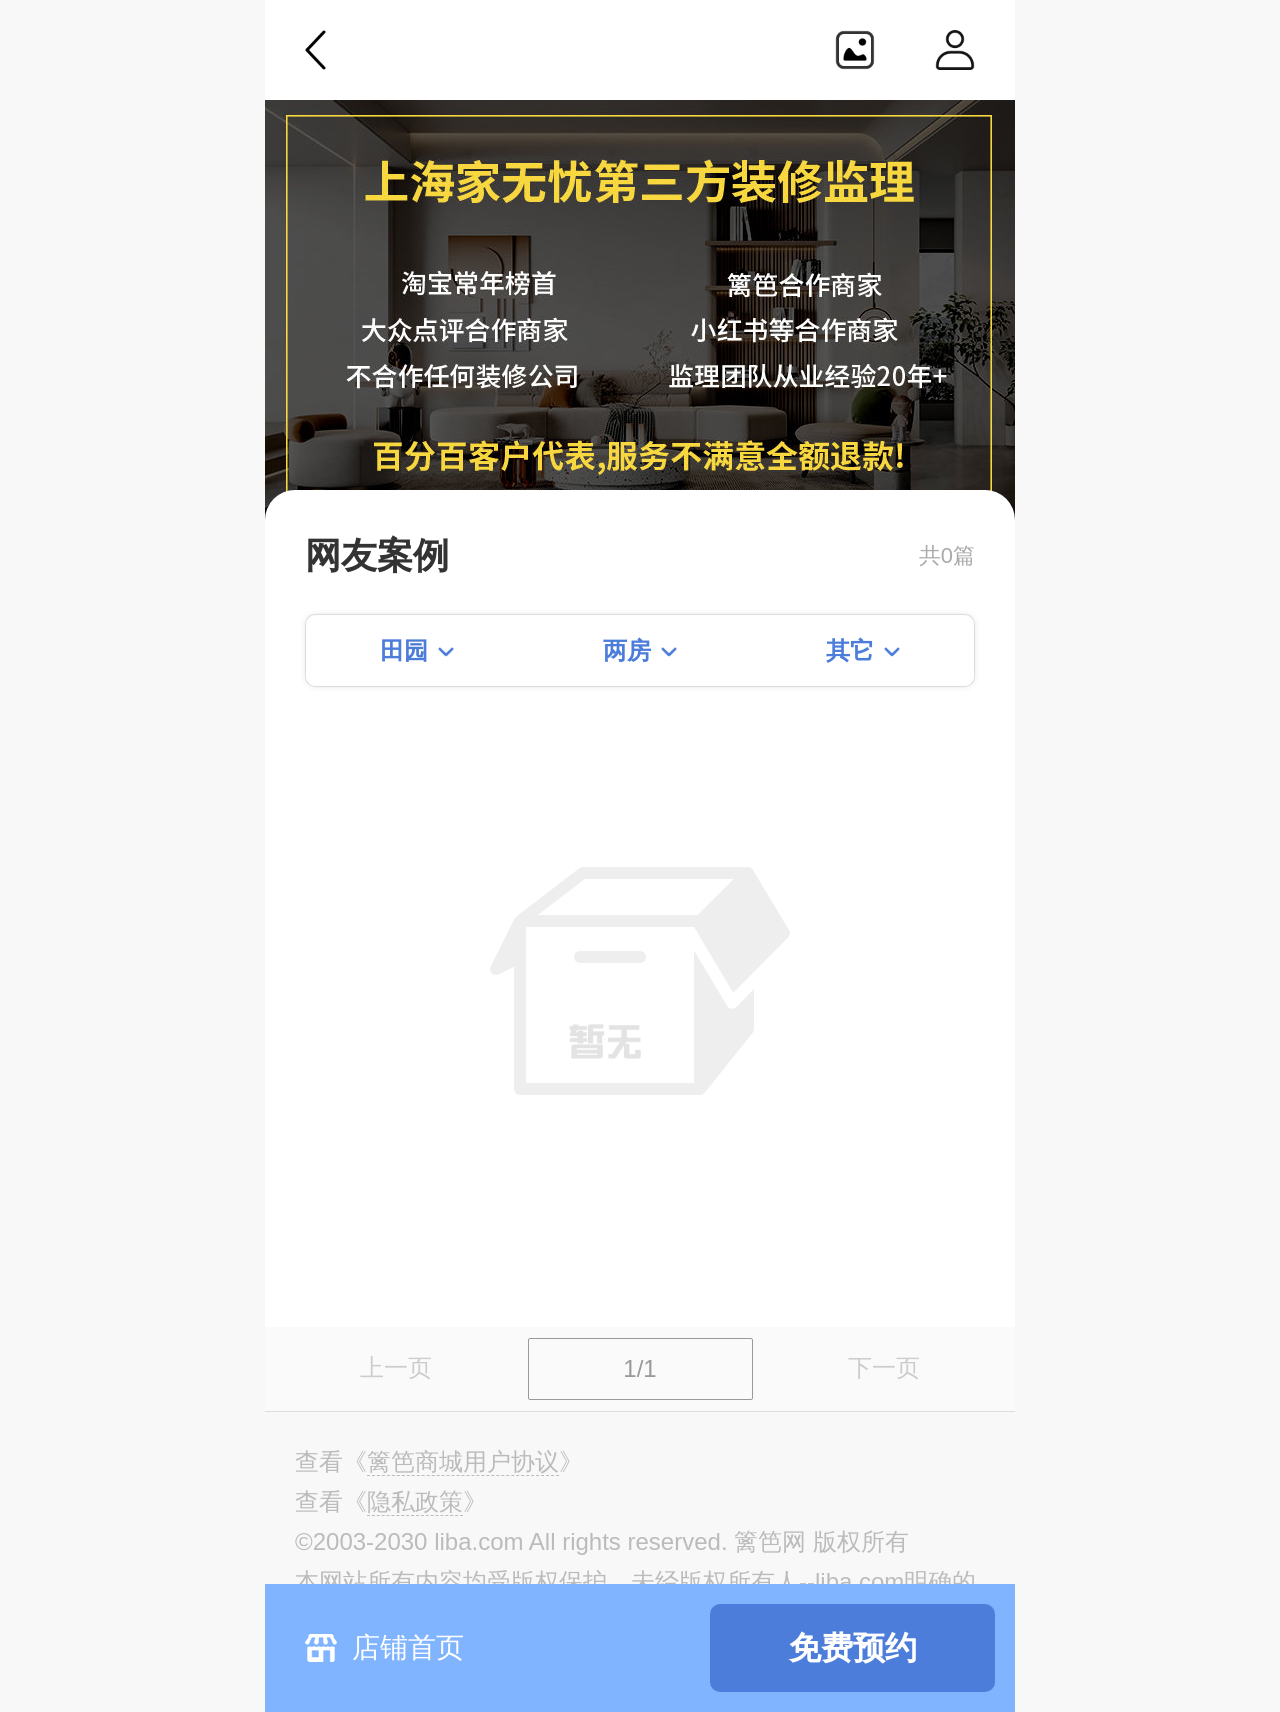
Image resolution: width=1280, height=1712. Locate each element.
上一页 (396, 1367)
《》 (463, 1462)
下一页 (884, 1367)
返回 (316, 50)
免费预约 (853, 1648)
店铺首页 (408, 1647)
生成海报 (855, 50)
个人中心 (955, 50)
